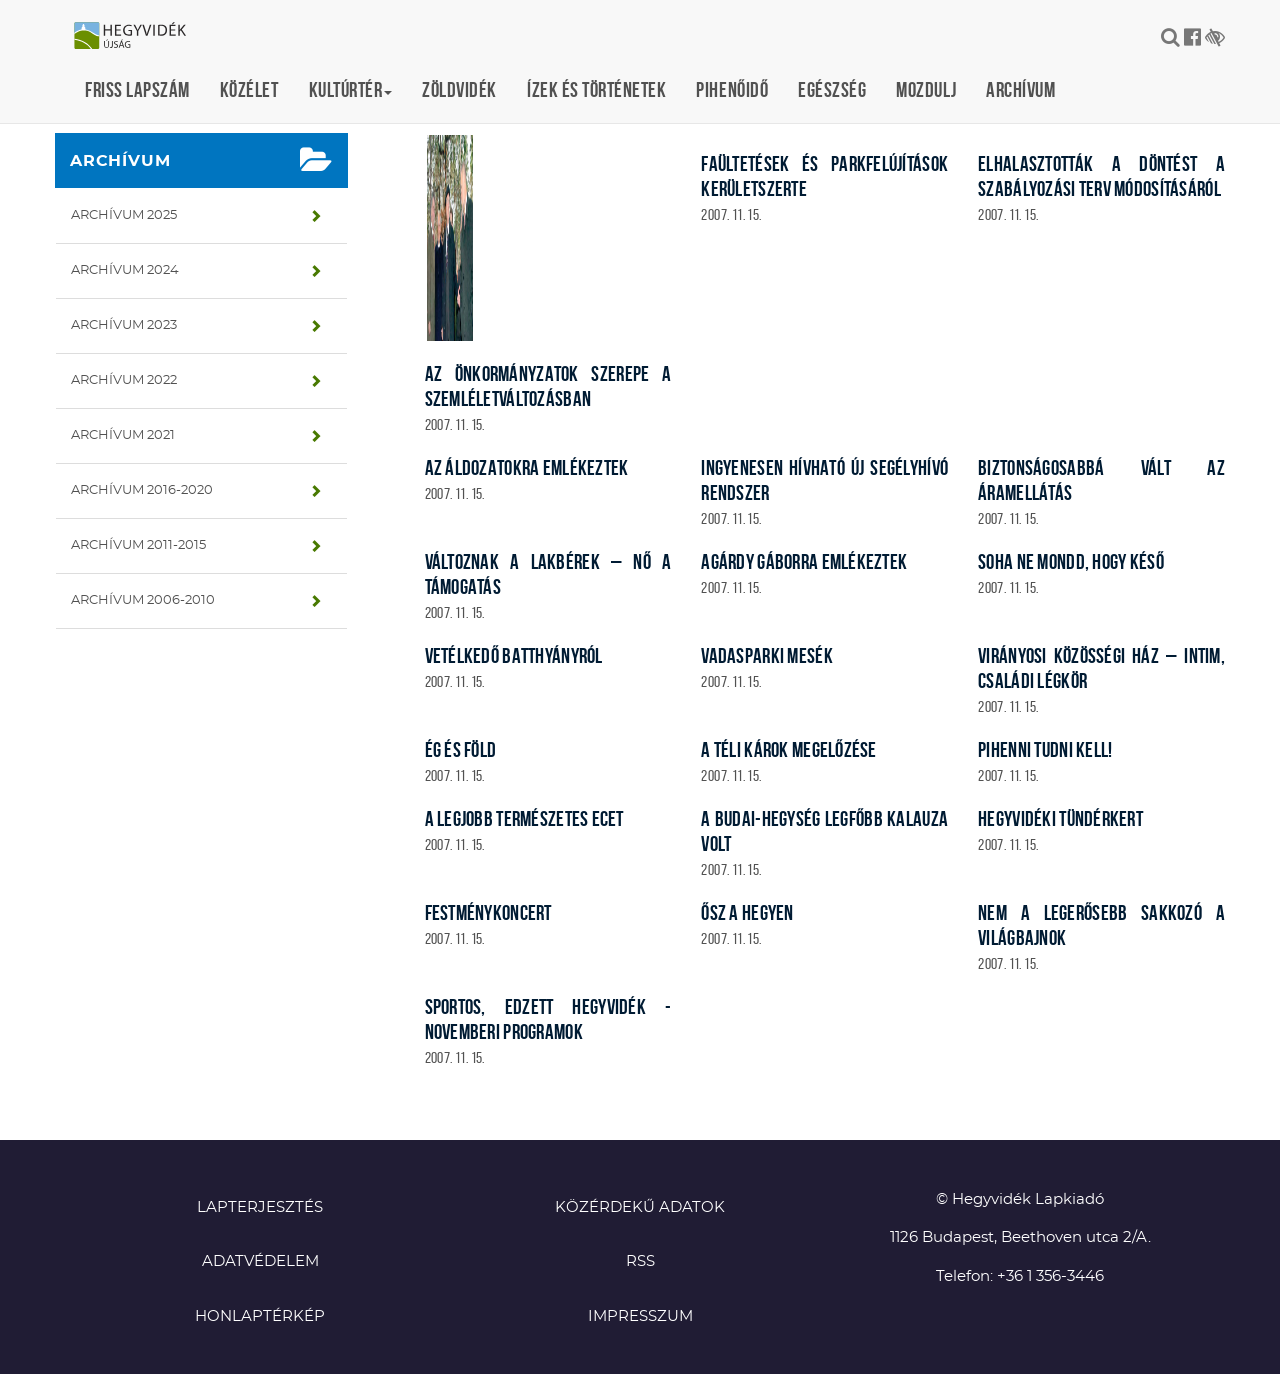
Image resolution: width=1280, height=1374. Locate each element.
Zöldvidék (459, 89)
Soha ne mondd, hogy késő (1071, 561)
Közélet (249, 89)
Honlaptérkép (260, 1316)
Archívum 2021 (123, 435)
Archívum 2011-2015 (138, 545)
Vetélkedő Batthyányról (514, 655)
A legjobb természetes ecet (524, 818)
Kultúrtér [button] (351, 89)
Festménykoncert (488, 912)
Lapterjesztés (260, 1207)
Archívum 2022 (124, 380)
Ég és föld (461, 749)
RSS (640, 1261)
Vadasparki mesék (766, 655)
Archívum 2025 (124, 215)
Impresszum (640, 1316)
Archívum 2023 (124, 325)
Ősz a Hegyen (747, 912)
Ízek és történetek (596, 89)
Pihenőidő (732, 89)
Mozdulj (926, 89)
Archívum (1020, 89)
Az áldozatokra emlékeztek (527, 467)
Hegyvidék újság (140, 37)
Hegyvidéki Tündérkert (1060, 818)
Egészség (832, 89)
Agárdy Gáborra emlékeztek (804, 561)
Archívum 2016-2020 (142, 490)
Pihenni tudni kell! (1045, 749)
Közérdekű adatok (640, 1207)
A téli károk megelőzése (788, 749)
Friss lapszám (137, 89)
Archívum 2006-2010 (143, 600)
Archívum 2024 (125, 270)
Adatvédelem (260, 1261)
